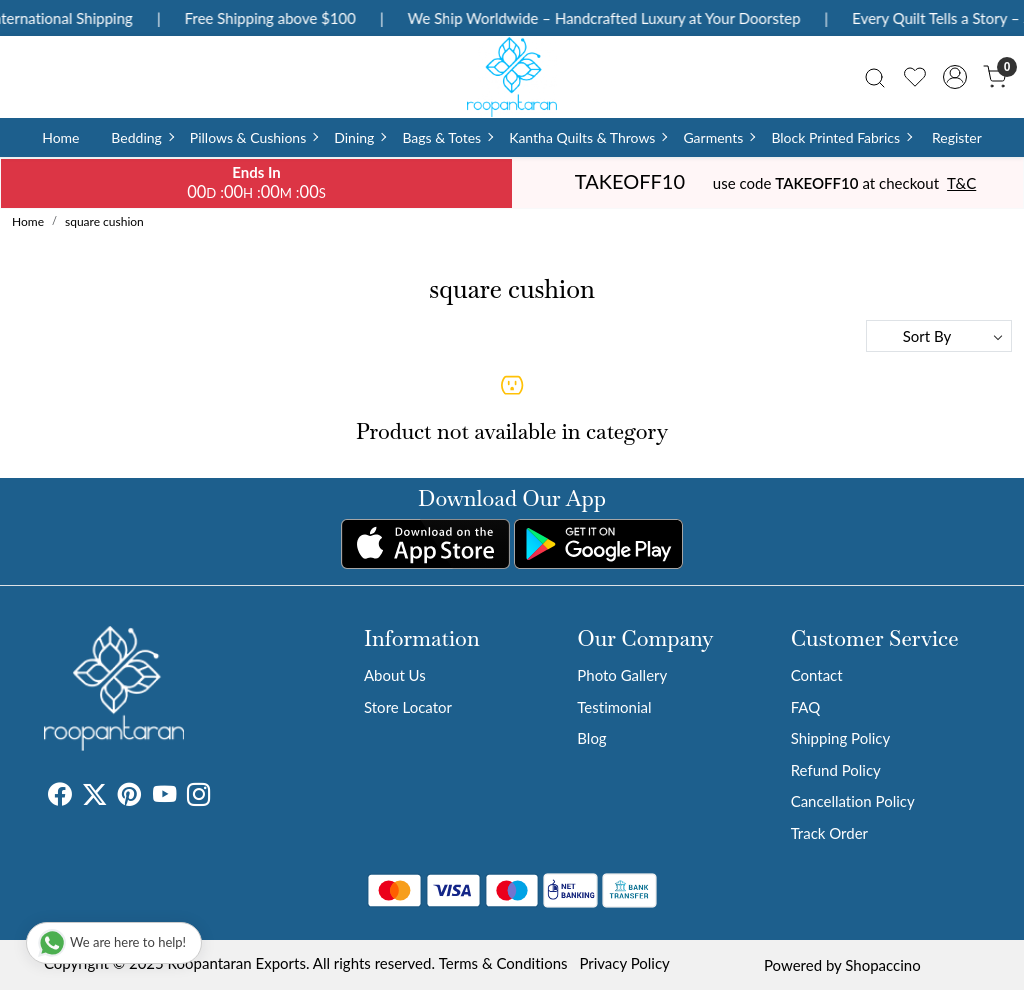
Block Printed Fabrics (841, 137)
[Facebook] (59, 797)
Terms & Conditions (503, 963)
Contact (817, 675)
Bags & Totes (447, 137)
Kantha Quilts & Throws (587, 137)
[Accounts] (955, 77)
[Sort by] (939, 336)
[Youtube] (164, 797)
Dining (359, 137)
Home (60, 137)
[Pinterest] (129, 797)
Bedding (141, 137)
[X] (94, 797)
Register (957, 137)
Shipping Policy (841, 738)
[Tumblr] (222, 797)
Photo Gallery (622, 675)
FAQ (806, 707)
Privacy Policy (624, 963)
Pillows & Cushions (253, 137)
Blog (591, 738)
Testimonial (614, 707)
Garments (718, 137)
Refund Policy (836, 770)
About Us (395, 675)
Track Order (829, 833)
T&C (961, 183)
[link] (875, 76)
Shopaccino (882, 965)
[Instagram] (198, 797)
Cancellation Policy (853, 801)
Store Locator (408, 707)
